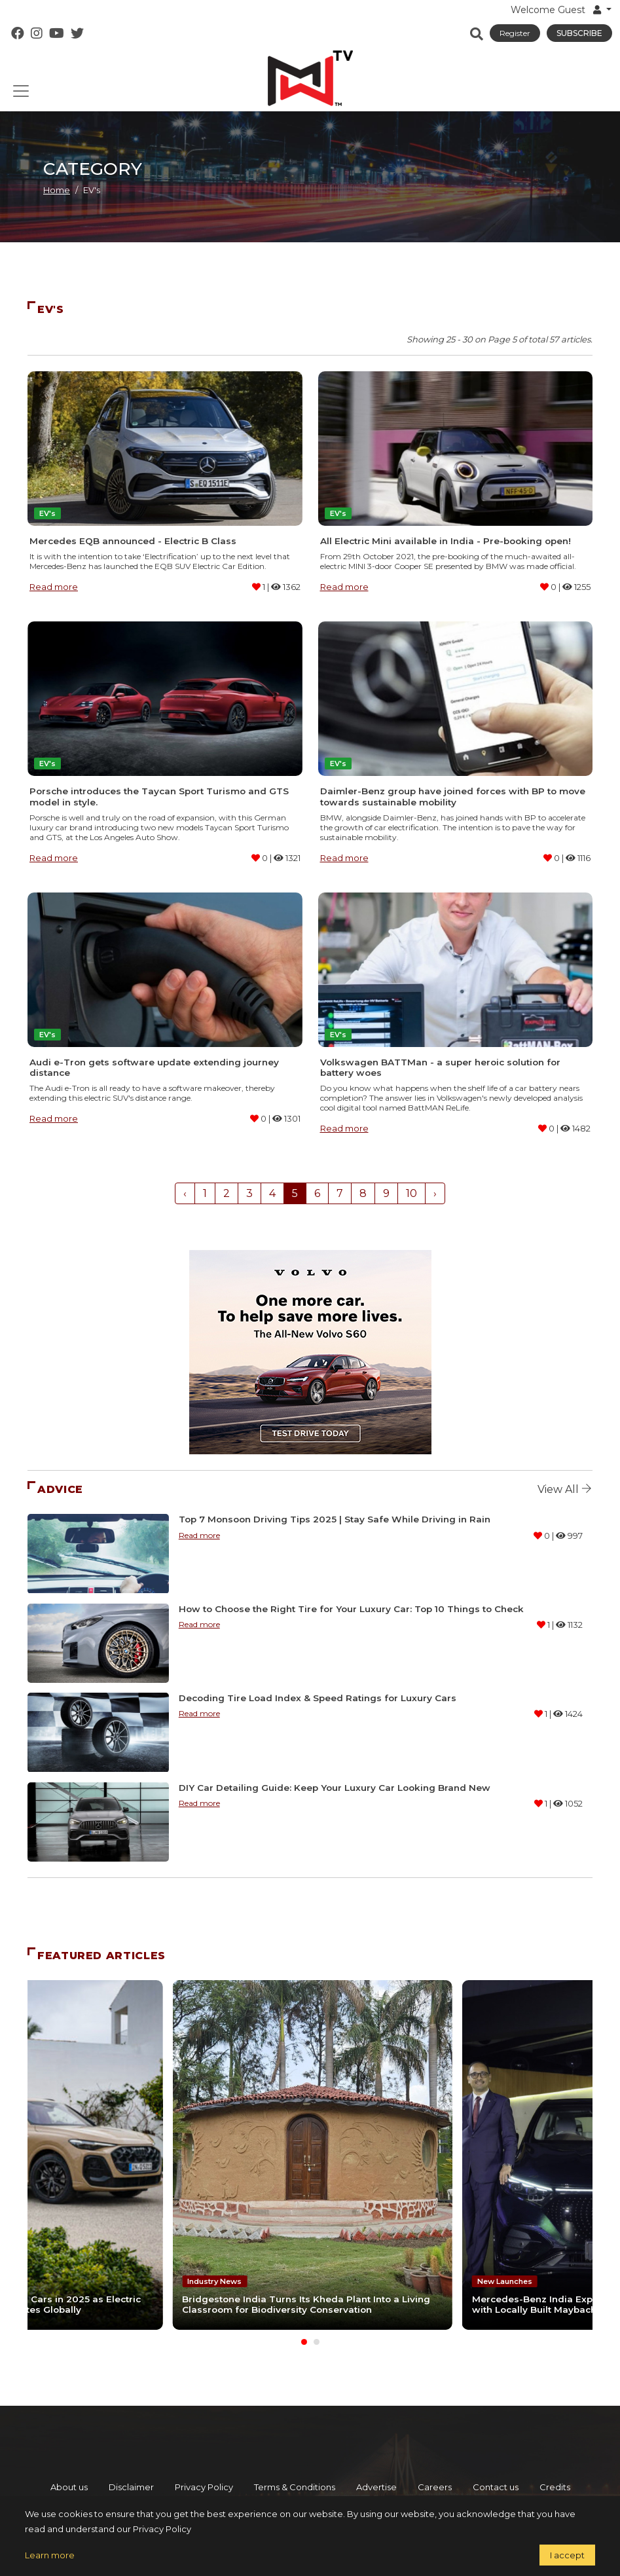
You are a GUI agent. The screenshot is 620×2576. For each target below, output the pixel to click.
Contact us (496, 2484)
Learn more (50, 2555)
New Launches (501, 2267)
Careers (435, 2484)
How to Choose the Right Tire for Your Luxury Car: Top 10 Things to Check (351, 1609)
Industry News (214, 2278)
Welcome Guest (557, 10)
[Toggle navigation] (21, 91)
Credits (554, 2484)
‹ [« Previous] (185, 1193)
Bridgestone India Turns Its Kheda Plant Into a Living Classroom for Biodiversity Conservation (305, 2301)
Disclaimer (131, 2484)
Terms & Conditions (294, 2484)
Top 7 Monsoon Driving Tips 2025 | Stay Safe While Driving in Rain (334, 1519)
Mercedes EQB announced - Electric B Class (132, 541)
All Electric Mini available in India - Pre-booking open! (445, 541)
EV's (47, 513)
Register (515, 33)
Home (56, 190)
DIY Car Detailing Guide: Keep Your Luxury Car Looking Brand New (334, 1787)
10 (411, 1193)
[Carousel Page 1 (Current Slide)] (304, 2339)
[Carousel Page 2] (316, 2339)
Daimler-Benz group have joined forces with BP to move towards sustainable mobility (452, 796)
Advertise (376, 2484)
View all (565, 1489)
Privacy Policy (204, 2484)
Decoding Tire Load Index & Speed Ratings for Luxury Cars (317, 1698)
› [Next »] (435, 1193)
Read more (53, 586)
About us (69, 2484)
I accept (567, 2555)
